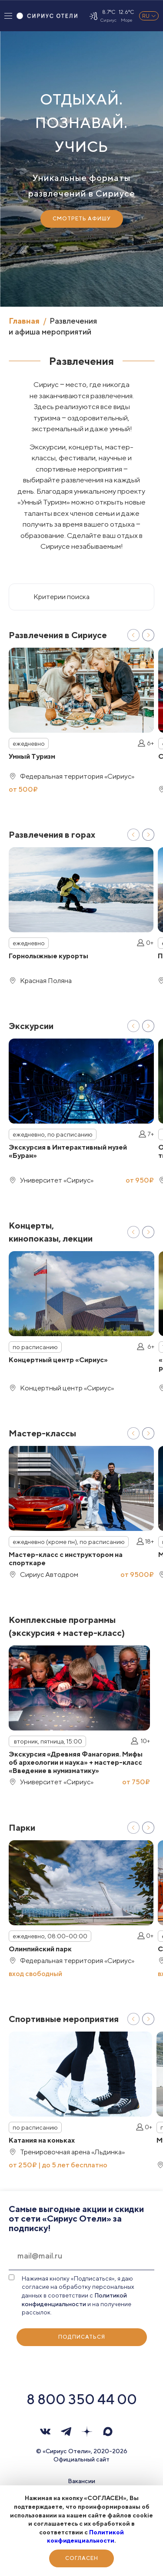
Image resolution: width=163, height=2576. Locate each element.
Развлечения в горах (52, 834)
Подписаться (81, 2336)
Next (148, 635)
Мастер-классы (42, 1433)
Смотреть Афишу (82, 218)
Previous (133, 635)
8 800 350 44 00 (82, 2399)
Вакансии (81, 2481)
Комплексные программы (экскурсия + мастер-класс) (67, 1626)
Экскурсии (31, 1026)
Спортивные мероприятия (64, 2019)
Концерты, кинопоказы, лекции (51, 1231)
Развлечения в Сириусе (58, 635)
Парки (22, 1827)
